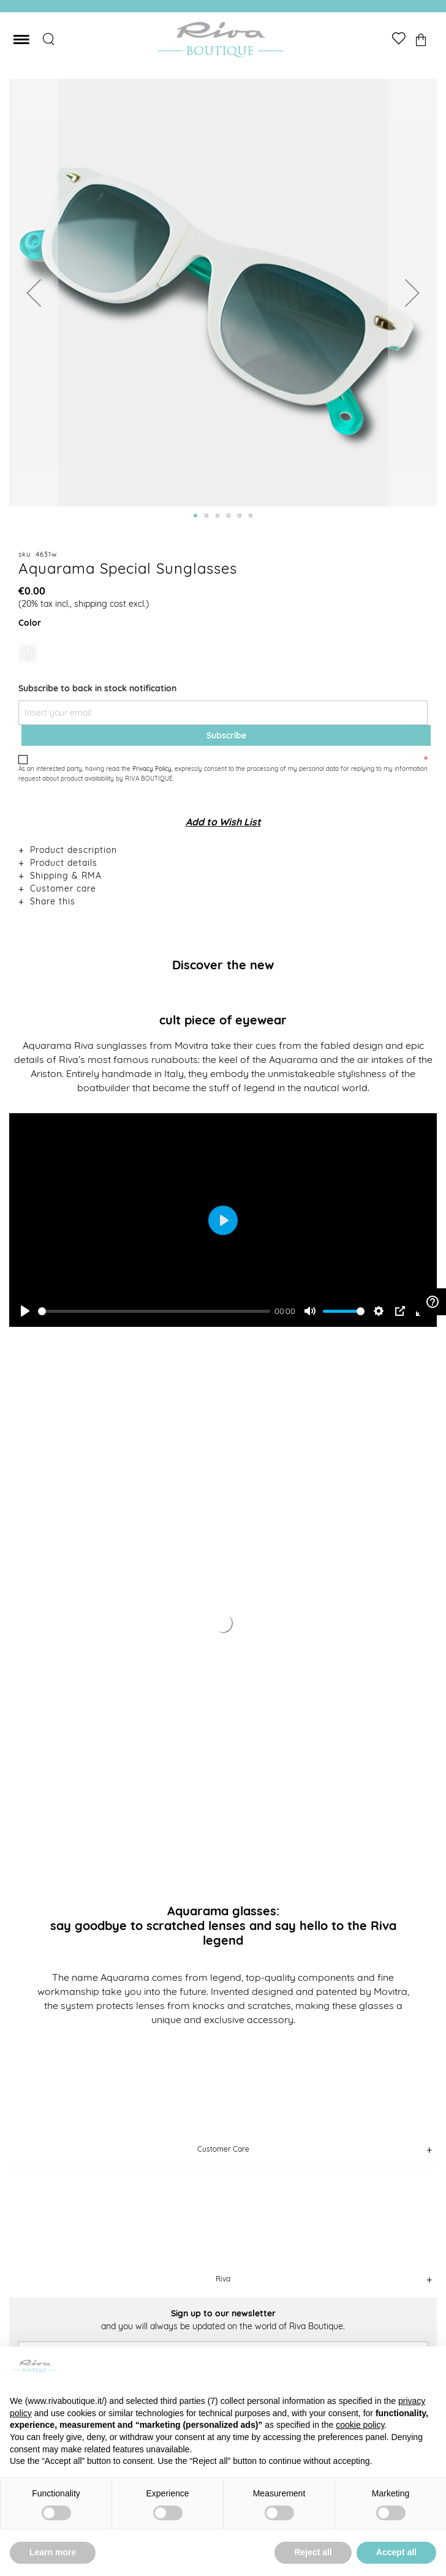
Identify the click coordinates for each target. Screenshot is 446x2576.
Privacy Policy (152, 769)
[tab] (223, 849)
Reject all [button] (312, 2552)
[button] (33, 292)
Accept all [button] (396, 2552)
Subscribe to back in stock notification (97, 688)
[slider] (154, 1311)
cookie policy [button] (360, 2425)
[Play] (25, 1311)
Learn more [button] (52, 2552)
